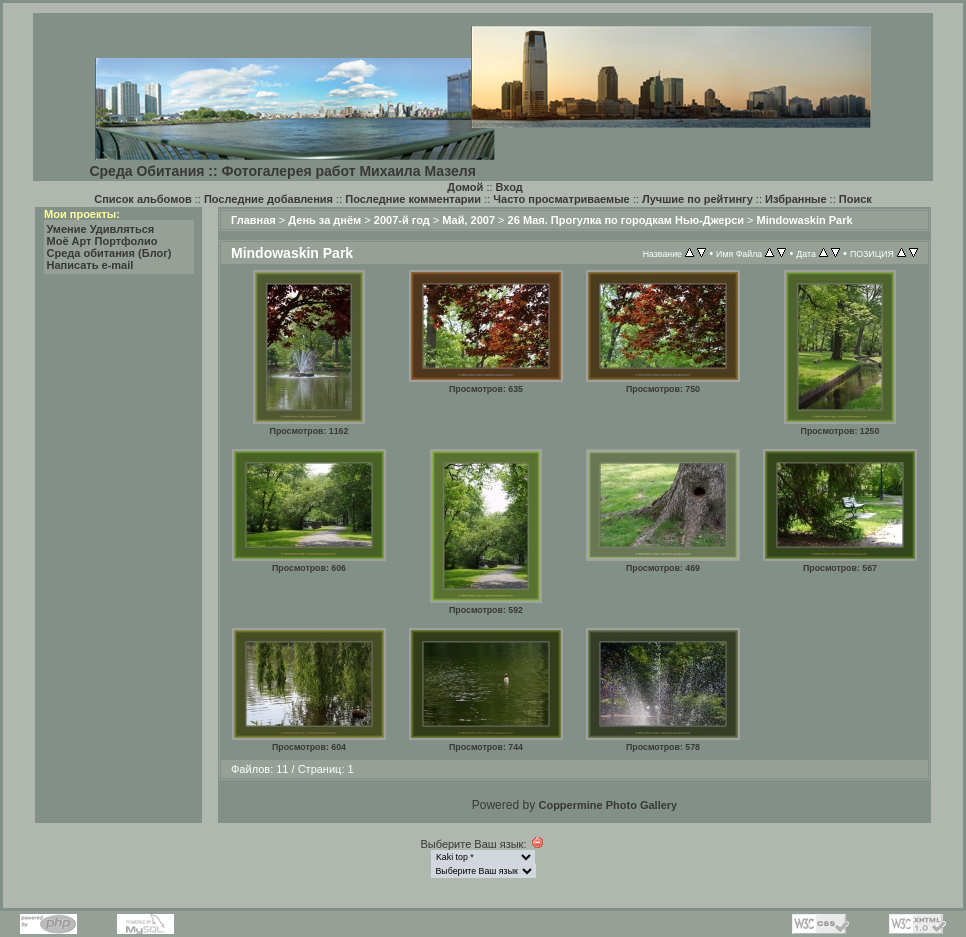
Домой (465, 187)
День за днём (324, 220)
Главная (253, 220)
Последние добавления (268, 199)
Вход (509, 187)
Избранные (796, 199)
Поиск (855, 199)
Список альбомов (142, 199)
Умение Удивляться (101, 229)
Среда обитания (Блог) (109, 253)
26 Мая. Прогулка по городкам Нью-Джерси (626, 220)
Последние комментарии (413, 199)
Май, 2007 (468, 220)
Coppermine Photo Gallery (607, 805)
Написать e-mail (90, 265)
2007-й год (402, 220)
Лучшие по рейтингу (697, 199)
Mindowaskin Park (805, 220)
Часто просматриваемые (561, 199)
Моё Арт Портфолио (102, 241)
